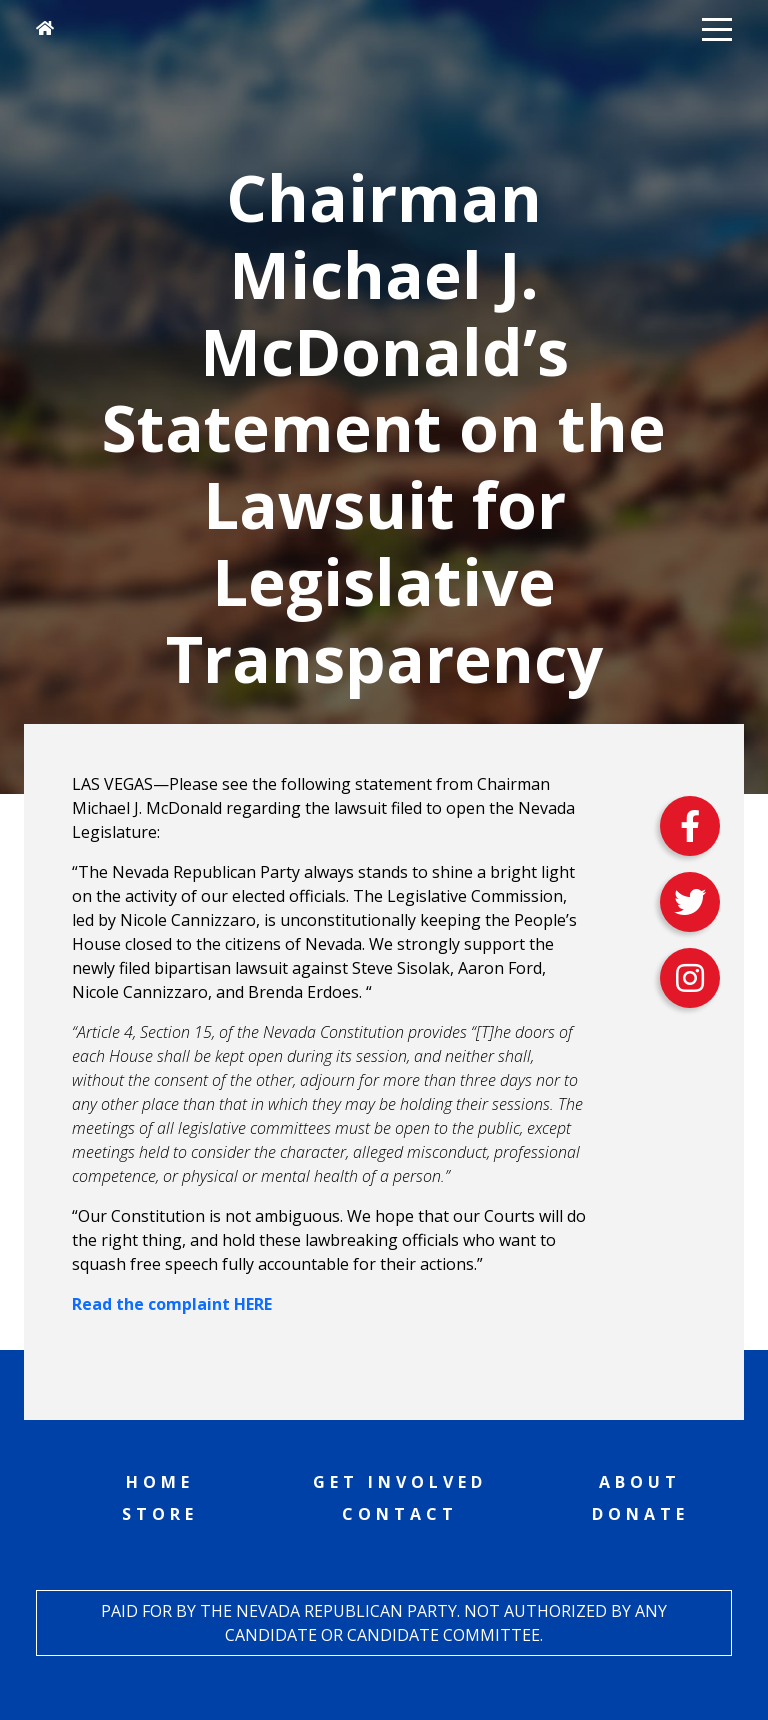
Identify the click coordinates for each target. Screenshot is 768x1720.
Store (160, 1514)
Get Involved (400, 1482)
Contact (400, 1514)
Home (160, 1482)
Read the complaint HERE (172, 1304)
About (640, 1482)
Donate (640, 1514)
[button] (717, 28)
